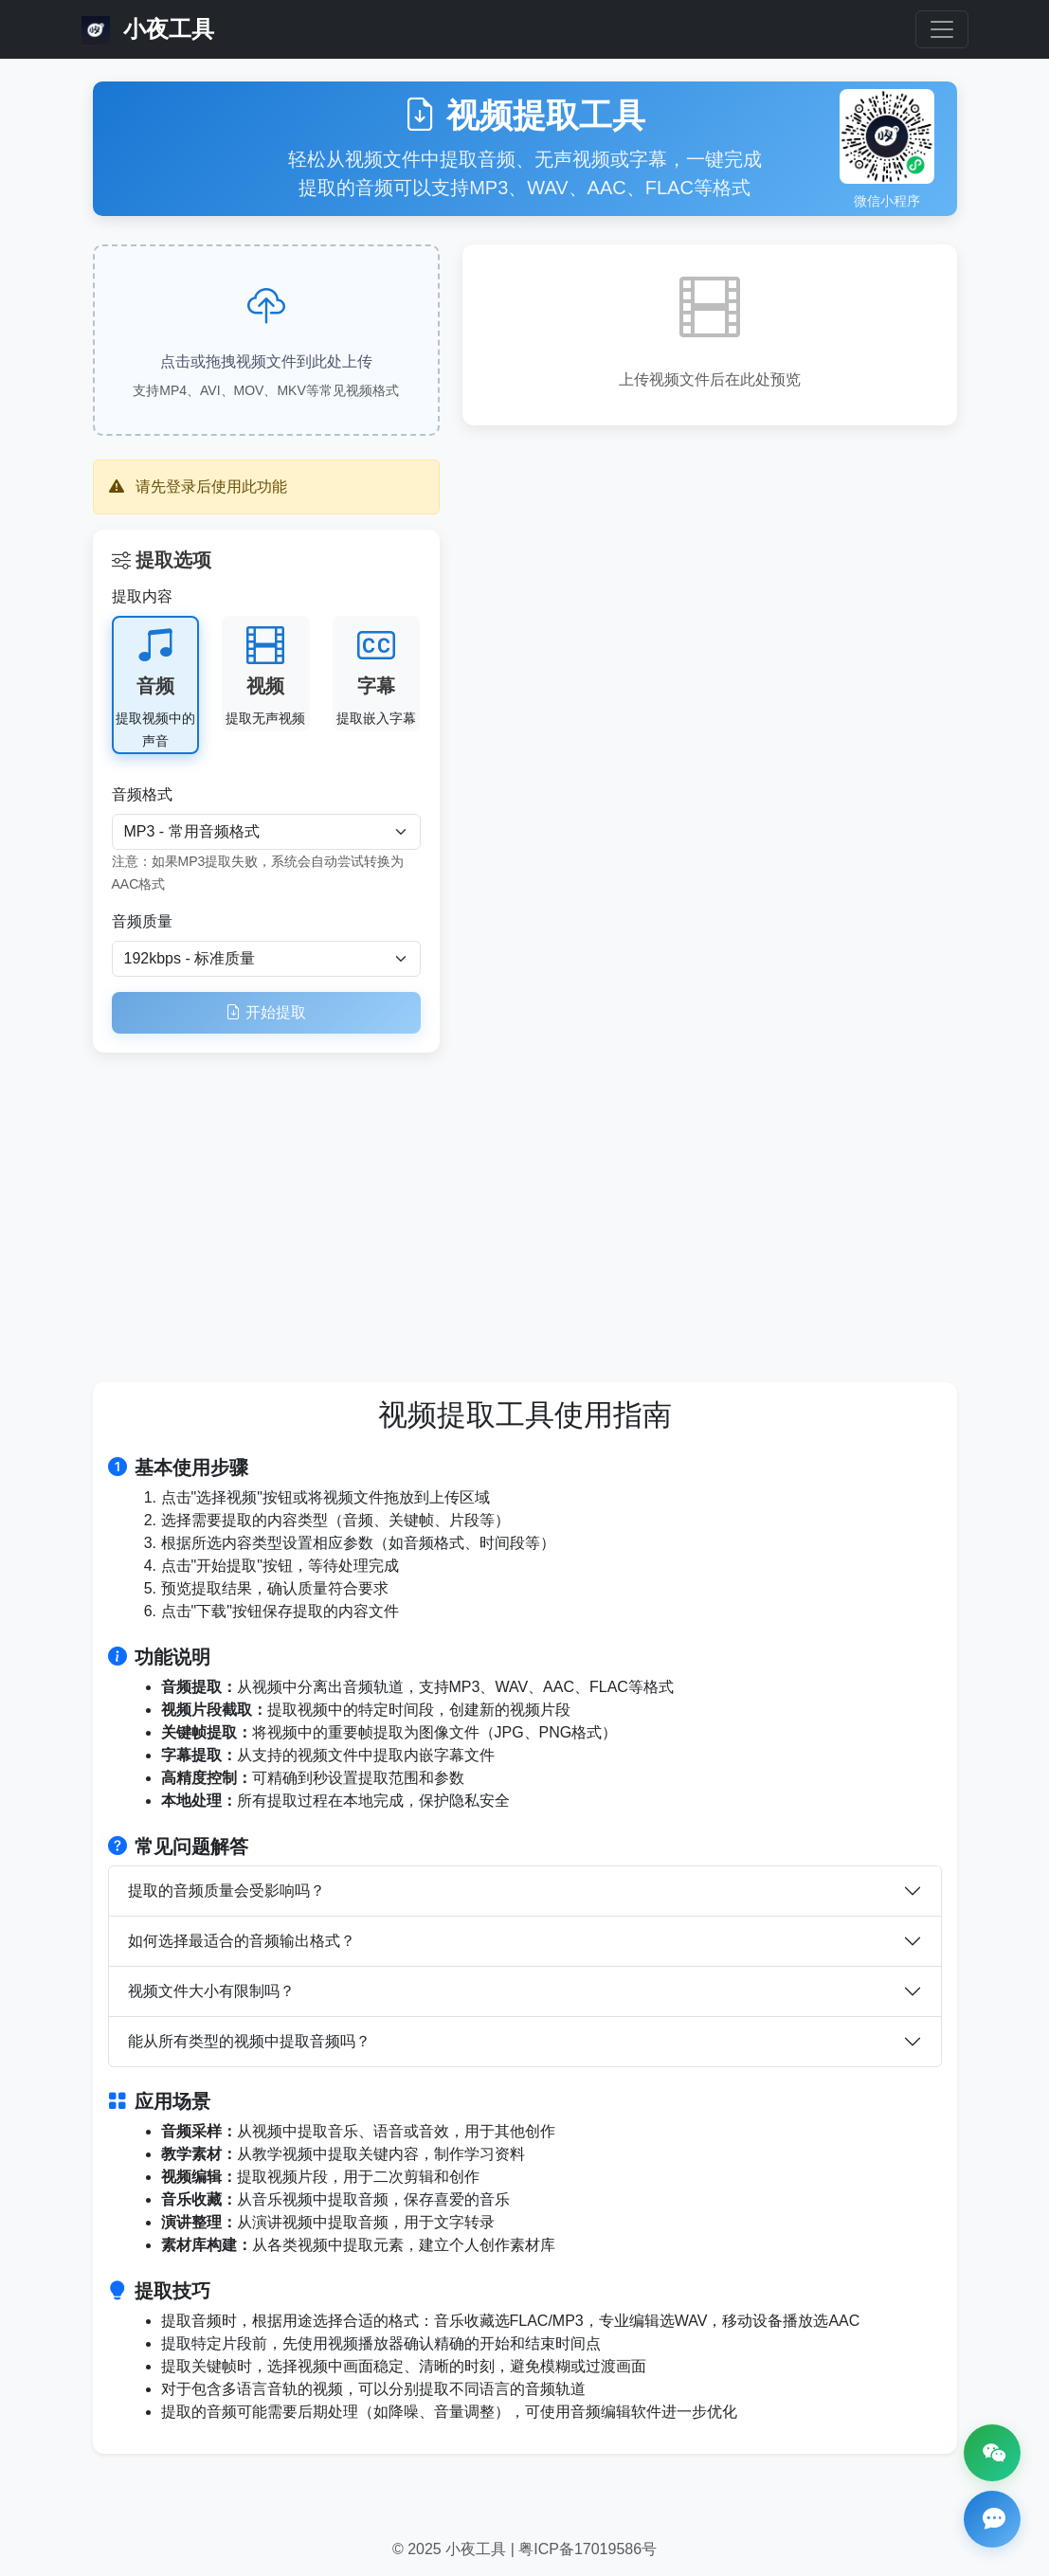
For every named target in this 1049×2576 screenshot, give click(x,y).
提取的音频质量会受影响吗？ (226, 1890)
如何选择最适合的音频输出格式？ (241, 1941)
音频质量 (142, 921)
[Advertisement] (524, 1204)
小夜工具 (148, 30)
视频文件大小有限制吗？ (211, 1991)
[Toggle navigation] (941, 29)
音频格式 (142, 794)
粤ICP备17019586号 (587, 2549)
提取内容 (142, 596)
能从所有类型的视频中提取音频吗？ (249, 2041)
